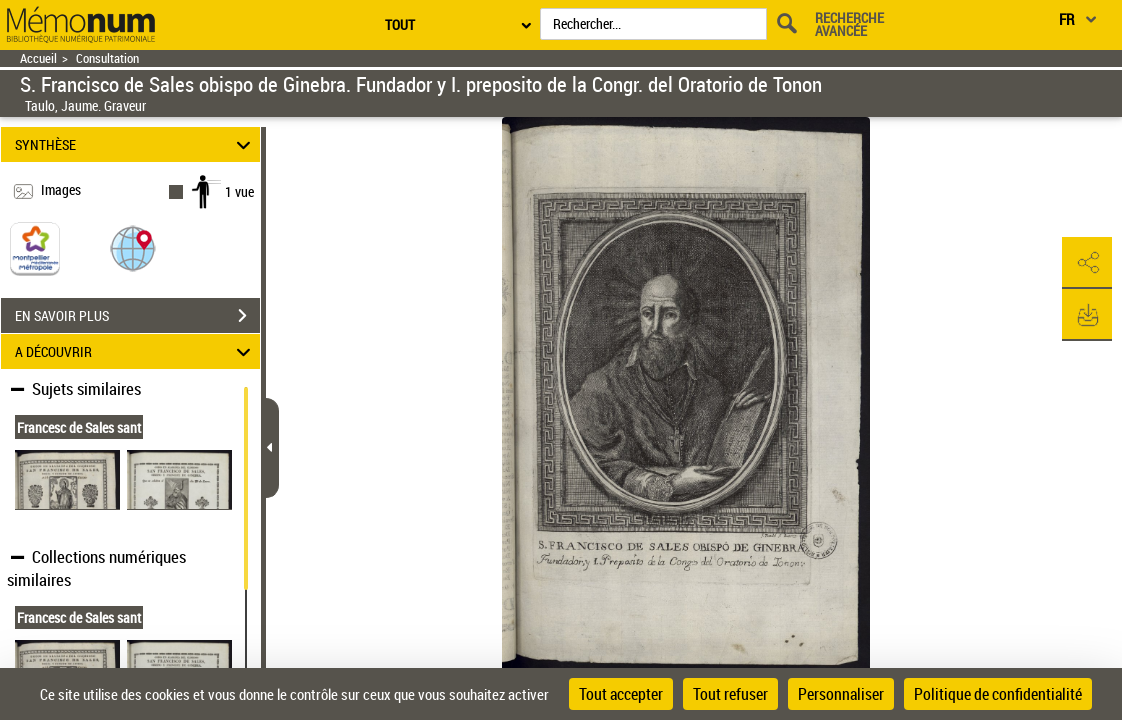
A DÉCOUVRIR (135, 351)
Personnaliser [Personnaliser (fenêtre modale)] (841, 694)
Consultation (107, 58)
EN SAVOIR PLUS (137, 316)
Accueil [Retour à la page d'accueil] (38, 58)
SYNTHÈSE (135, 144)
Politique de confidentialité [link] (998, 694)
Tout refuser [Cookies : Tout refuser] (730, 694)
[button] (133, 247)
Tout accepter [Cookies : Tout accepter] (621, 694)
